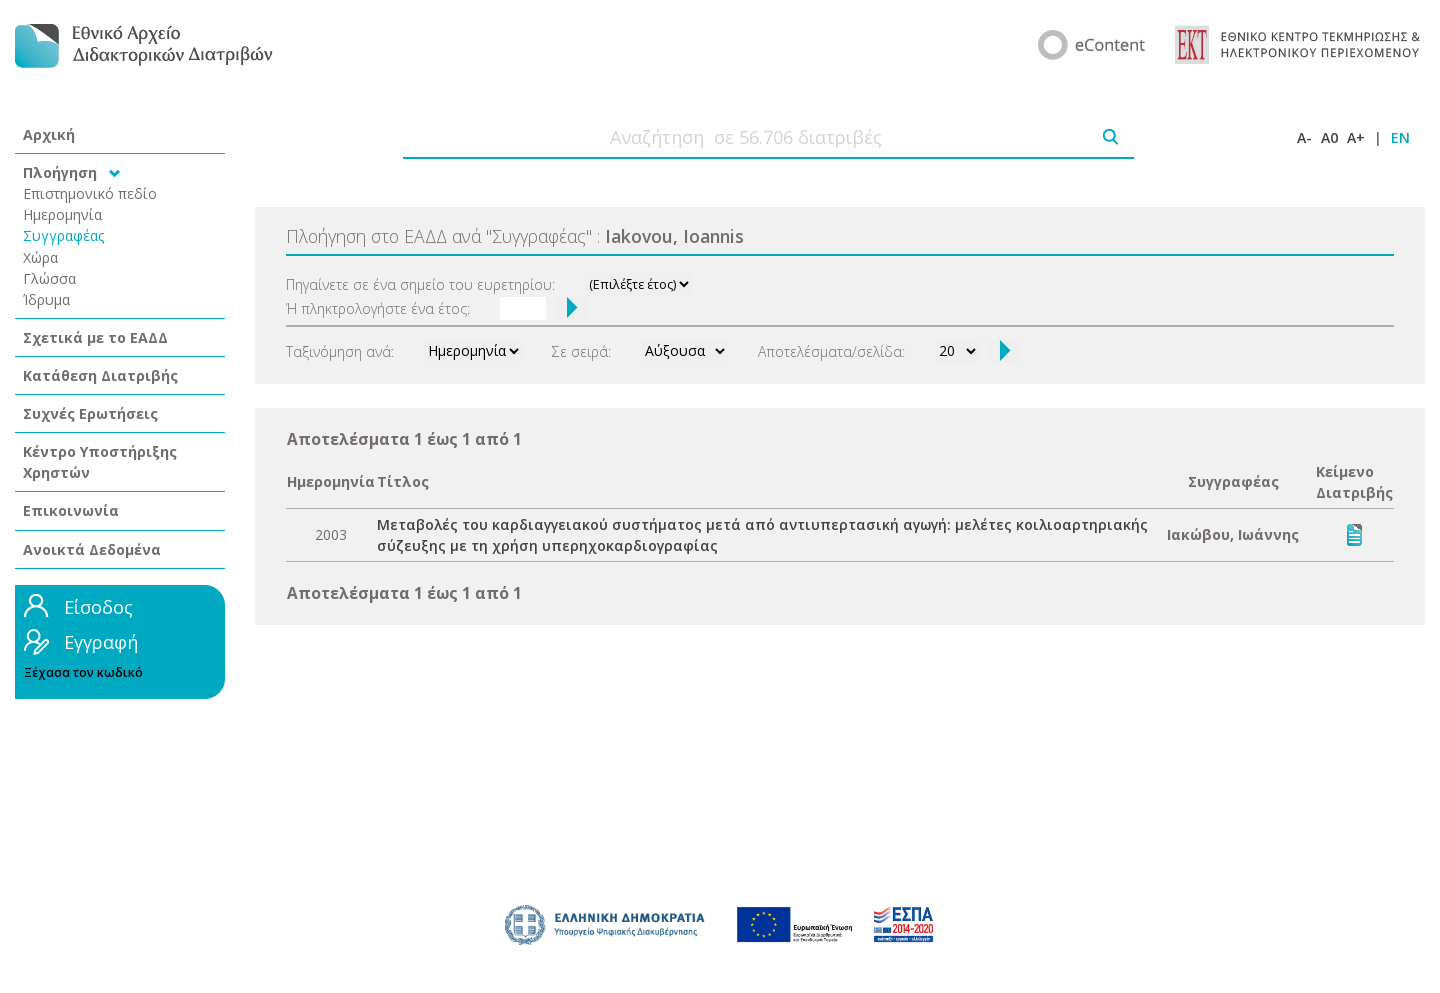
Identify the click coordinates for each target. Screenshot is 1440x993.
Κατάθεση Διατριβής (100, 375)
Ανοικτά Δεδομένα (92, 549)
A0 (1329, 137)
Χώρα (40, 257)
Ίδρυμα (46, 299)
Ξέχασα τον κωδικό (83, 672)
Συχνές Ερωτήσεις (90, 413)
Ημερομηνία (62, 214)
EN (1400, 137)
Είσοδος (98, 607)
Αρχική (49, 134)
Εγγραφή (101, 642)
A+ (1356, 137)
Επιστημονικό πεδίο (90, 193)
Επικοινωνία (71, 510)
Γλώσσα (49, 278)
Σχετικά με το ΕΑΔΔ (95, 337)
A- (1304, 137)
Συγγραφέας (64, 235)
